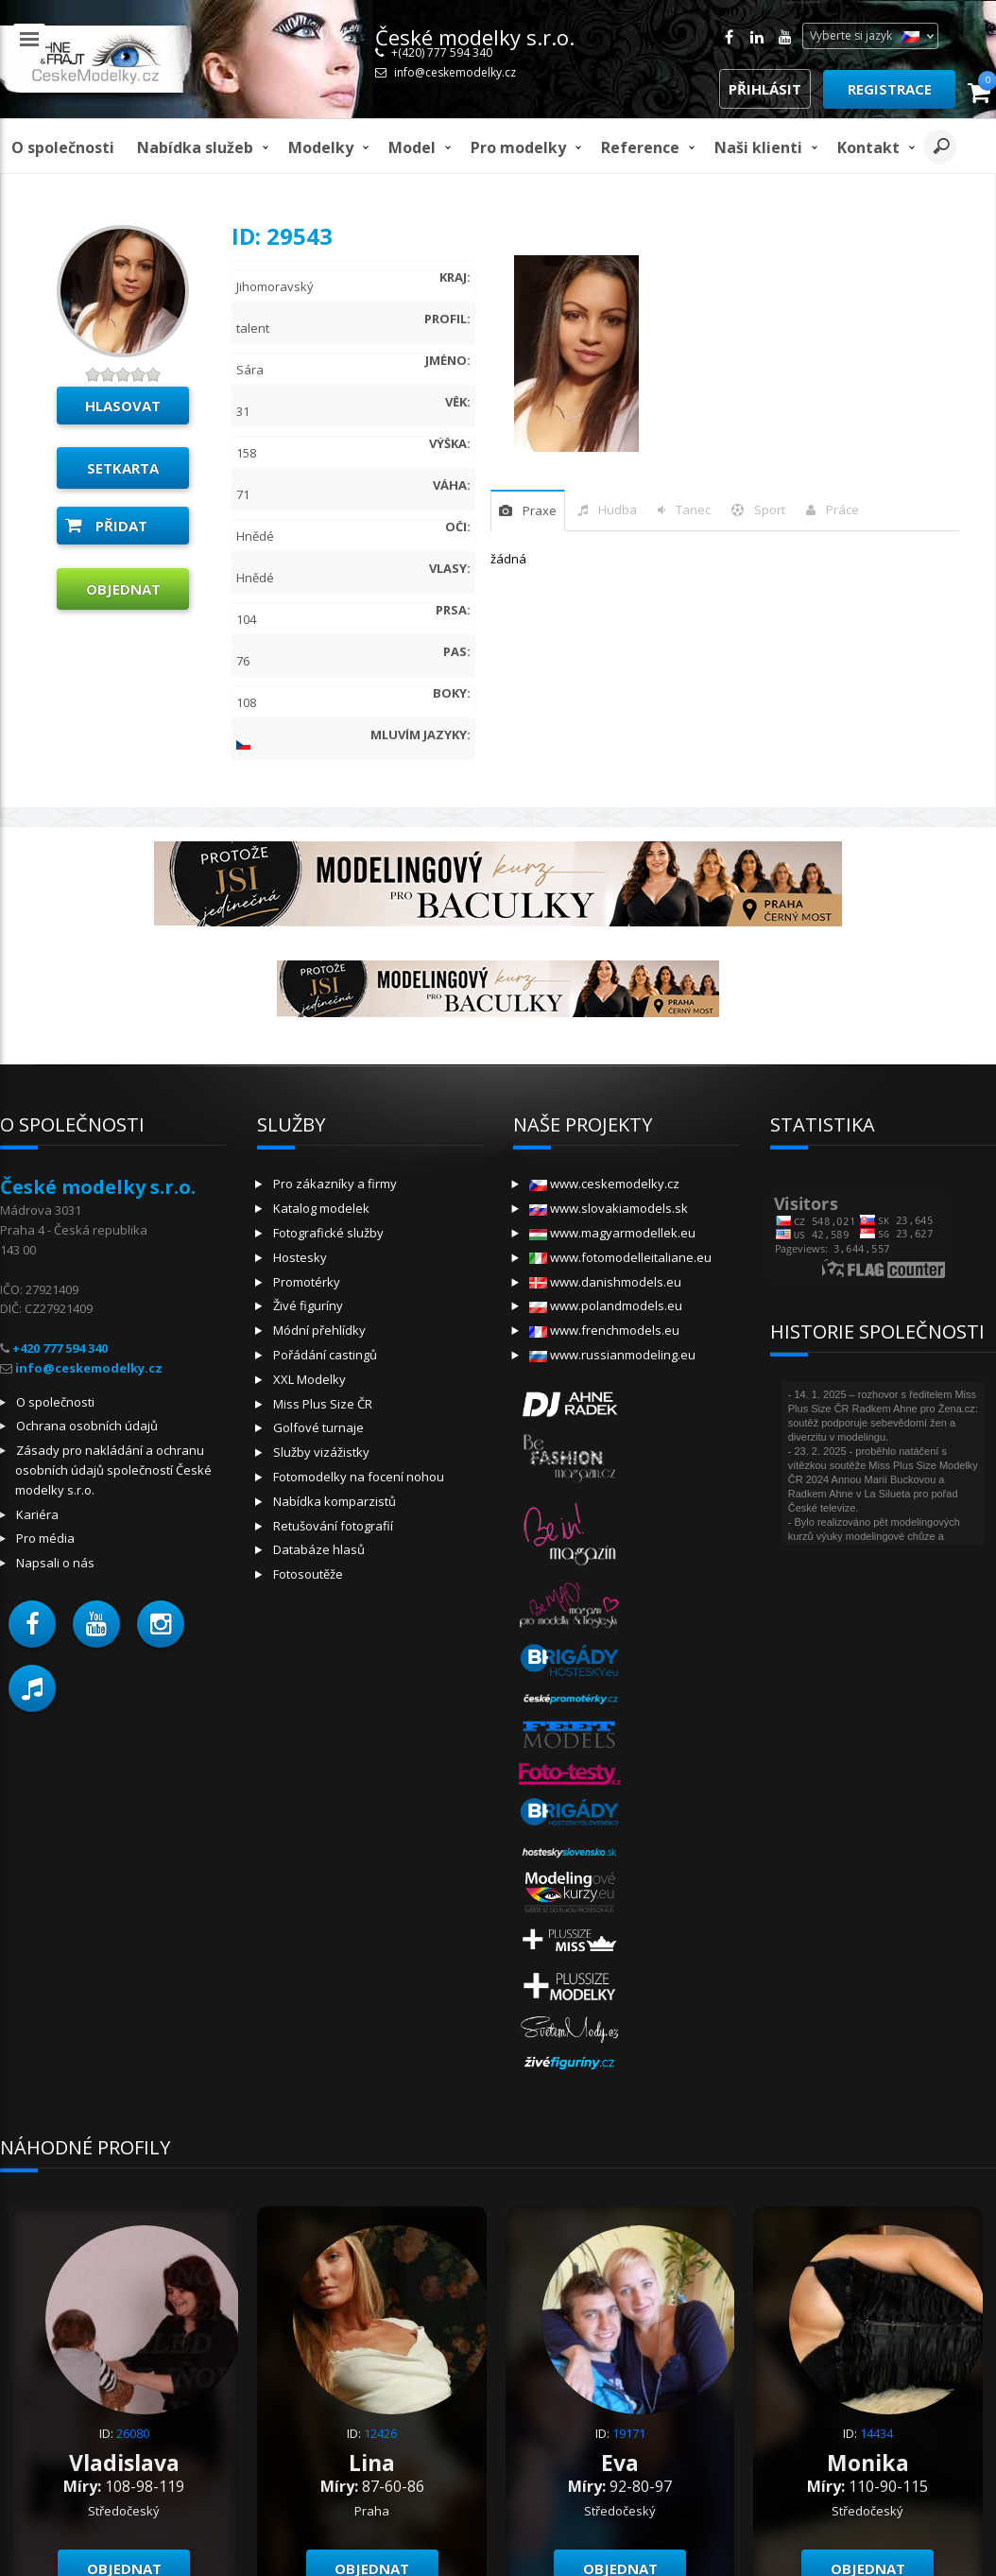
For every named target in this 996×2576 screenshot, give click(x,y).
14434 (876, 2433)
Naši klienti (758, 147)
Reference (640, 147)
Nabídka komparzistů (334, 1501)
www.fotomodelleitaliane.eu (620, 1257)
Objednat (123, 588)
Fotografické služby (328, 1232)
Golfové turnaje (318, 1427)
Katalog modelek (321, 1208)
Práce (842, 509)
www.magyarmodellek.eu (612, 1232)
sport (769, 509)
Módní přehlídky (319, 1330)
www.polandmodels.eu (605, 1305)
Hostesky (300, 1257)
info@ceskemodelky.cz (455, 72)
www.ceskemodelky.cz (604, 1183)
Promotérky (306, 1281)
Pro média (45, 1538)
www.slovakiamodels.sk (608, 1208)
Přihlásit (765, 88)
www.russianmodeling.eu (612, 1354)
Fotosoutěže (308, 1573)
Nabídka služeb (195, 147)
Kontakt (868, 147)
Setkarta (123, 467)
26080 (132, 2433)
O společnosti (62, 147)
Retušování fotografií (333, 1525)
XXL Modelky (309, 1379)
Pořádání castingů (325, 1354)
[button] (32, 1624)
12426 (380, 2433)
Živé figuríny (308, 1305)
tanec (693, 509)
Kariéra (37, 1514)
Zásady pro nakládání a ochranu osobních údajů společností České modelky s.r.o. (113, 1470)
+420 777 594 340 (60, 1348)
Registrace (890, 88)
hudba (617, 509)
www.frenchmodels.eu (604, 1330)
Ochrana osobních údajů (87, 1425)
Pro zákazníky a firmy (335, 1183)
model (412, 147)
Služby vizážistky (321, 1452)
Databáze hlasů (319, 1549)
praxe (540, 510)
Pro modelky (518, 147)
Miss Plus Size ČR (322, 1403)
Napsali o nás (55, 1562)
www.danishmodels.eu (605, 1281)
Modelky (320, 147)
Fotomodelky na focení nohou (358, 1476)
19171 (628, 2433)
